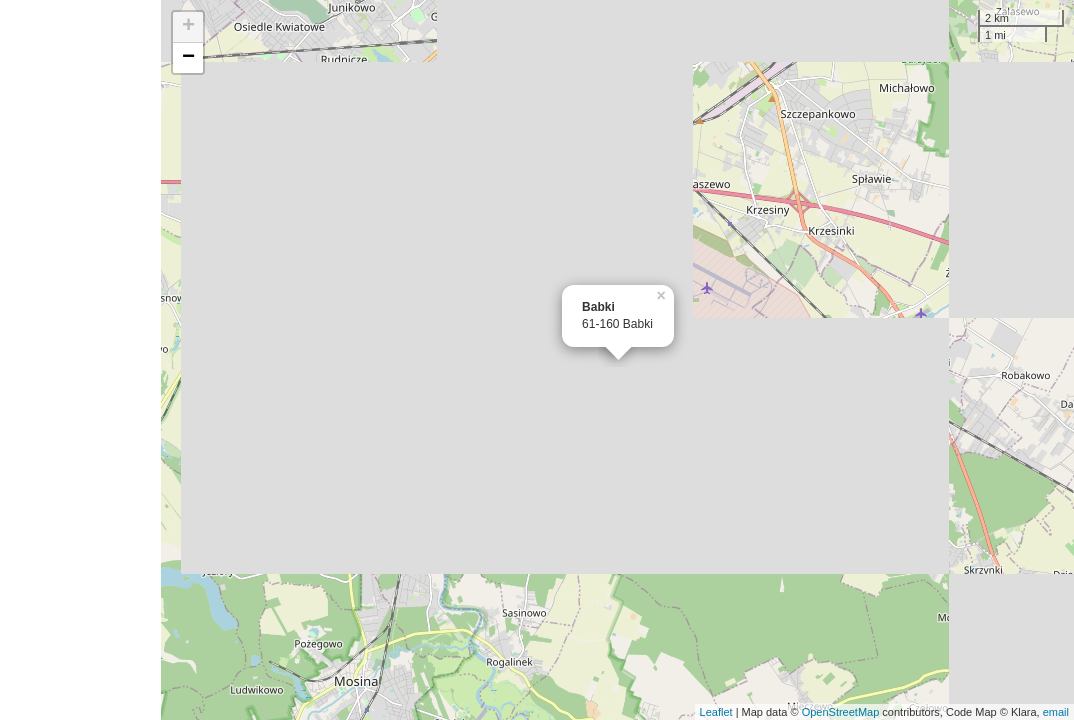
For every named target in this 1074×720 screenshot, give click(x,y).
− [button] (188, 58)
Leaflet (716, 712)
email (1056, 712)
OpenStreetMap (841, 712)
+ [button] (188, 27)
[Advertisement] (80, 360)
